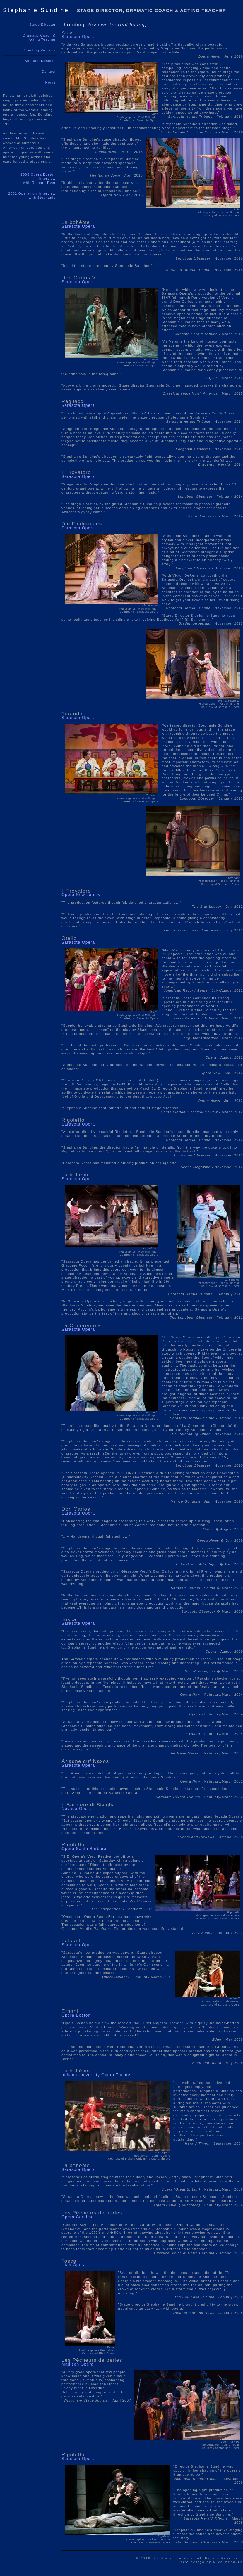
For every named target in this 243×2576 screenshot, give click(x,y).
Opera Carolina (77, 2216)
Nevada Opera (76, 1808)
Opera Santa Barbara (84, 1848)
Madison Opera (77, 2364)
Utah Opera (73, 2264)
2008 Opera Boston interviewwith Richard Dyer (38, 178)
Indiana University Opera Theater (96, 2074)
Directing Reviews (39, 50)
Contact (49, 71)
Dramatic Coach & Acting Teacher (39, 37)
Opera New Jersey (80, 894)
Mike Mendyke (212, 2562)
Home (50, 82)
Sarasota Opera (78, 36)
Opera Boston (75, 2015)
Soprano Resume (40, 61)
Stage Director (42, 24)
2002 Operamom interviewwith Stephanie (32, 195)
